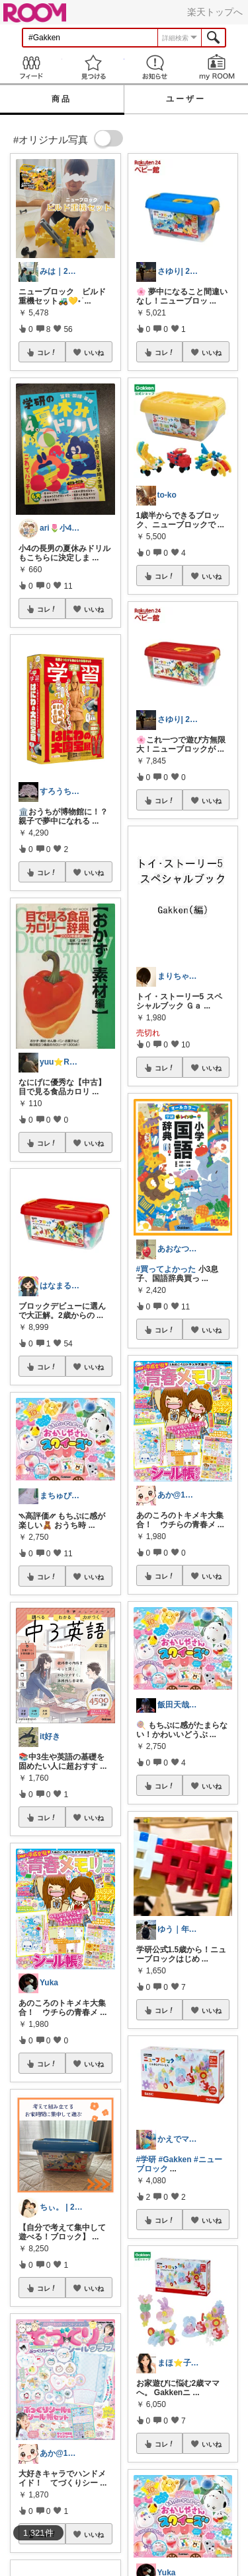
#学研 (146, 2159)
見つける (93, 67)
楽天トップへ (215, 12)
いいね (94, 352)
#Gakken (175, 2159)
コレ (47, 352)
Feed (31, 67)
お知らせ (155, 67)
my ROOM (217, 67)
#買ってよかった (166, 1269)
